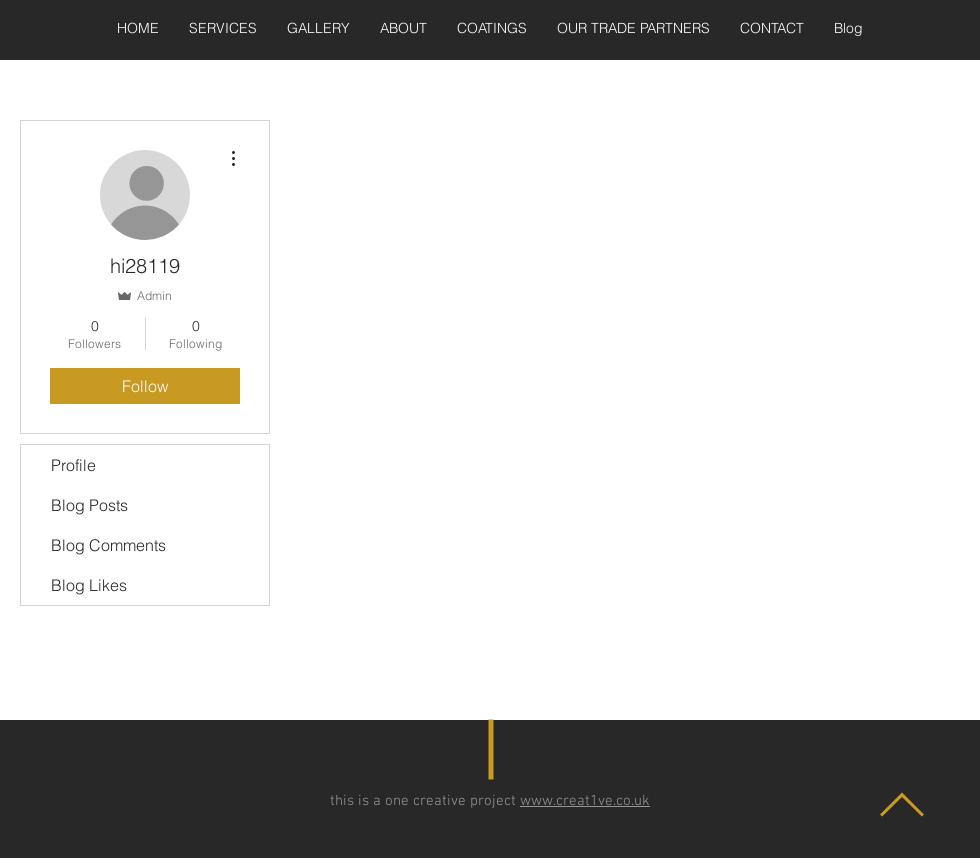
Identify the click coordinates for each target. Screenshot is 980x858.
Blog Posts (89, 505)
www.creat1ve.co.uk (585, 801)
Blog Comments (108, 545)
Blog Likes (89, 585)
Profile (73, 465)
